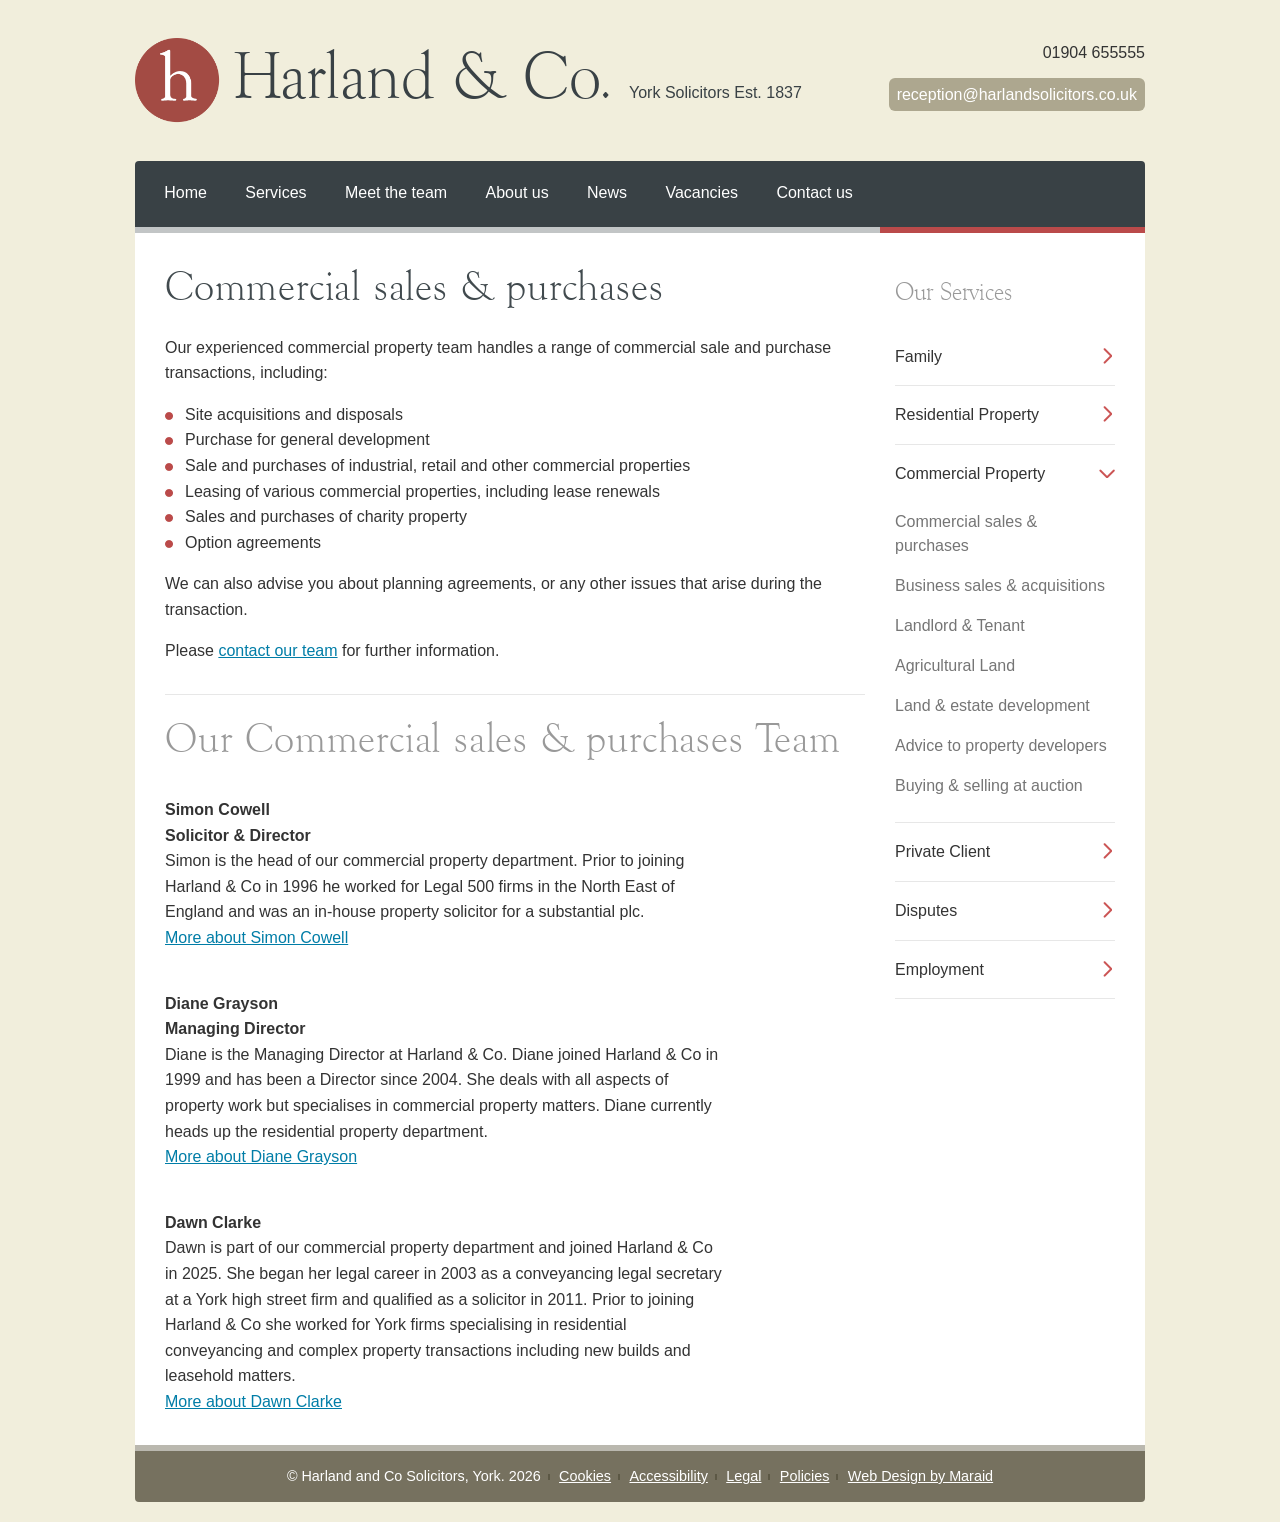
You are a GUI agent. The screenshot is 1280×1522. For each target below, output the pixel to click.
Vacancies (701, 192)
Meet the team (396, 192)
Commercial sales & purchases (966, 533)
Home (185, 192)
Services (275, 192)
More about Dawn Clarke (253, 1401)
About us (517, 192)
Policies (805, 1476)
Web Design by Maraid (920, 1476)
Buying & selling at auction (989, 785)
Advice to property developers (1001, 745)
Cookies (585, 1476)
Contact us (814, 192)
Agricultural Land (955, 665)
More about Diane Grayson (261, 1156)
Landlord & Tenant (960, 625)
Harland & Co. (518, 80)
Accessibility (668, 1476)
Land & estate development (992, 705)
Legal (743, 1476)
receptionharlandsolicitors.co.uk (1017, 94)
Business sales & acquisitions (1000, 585)
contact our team (277, 650)
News (607, 192)
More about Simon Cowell (256, 937)
